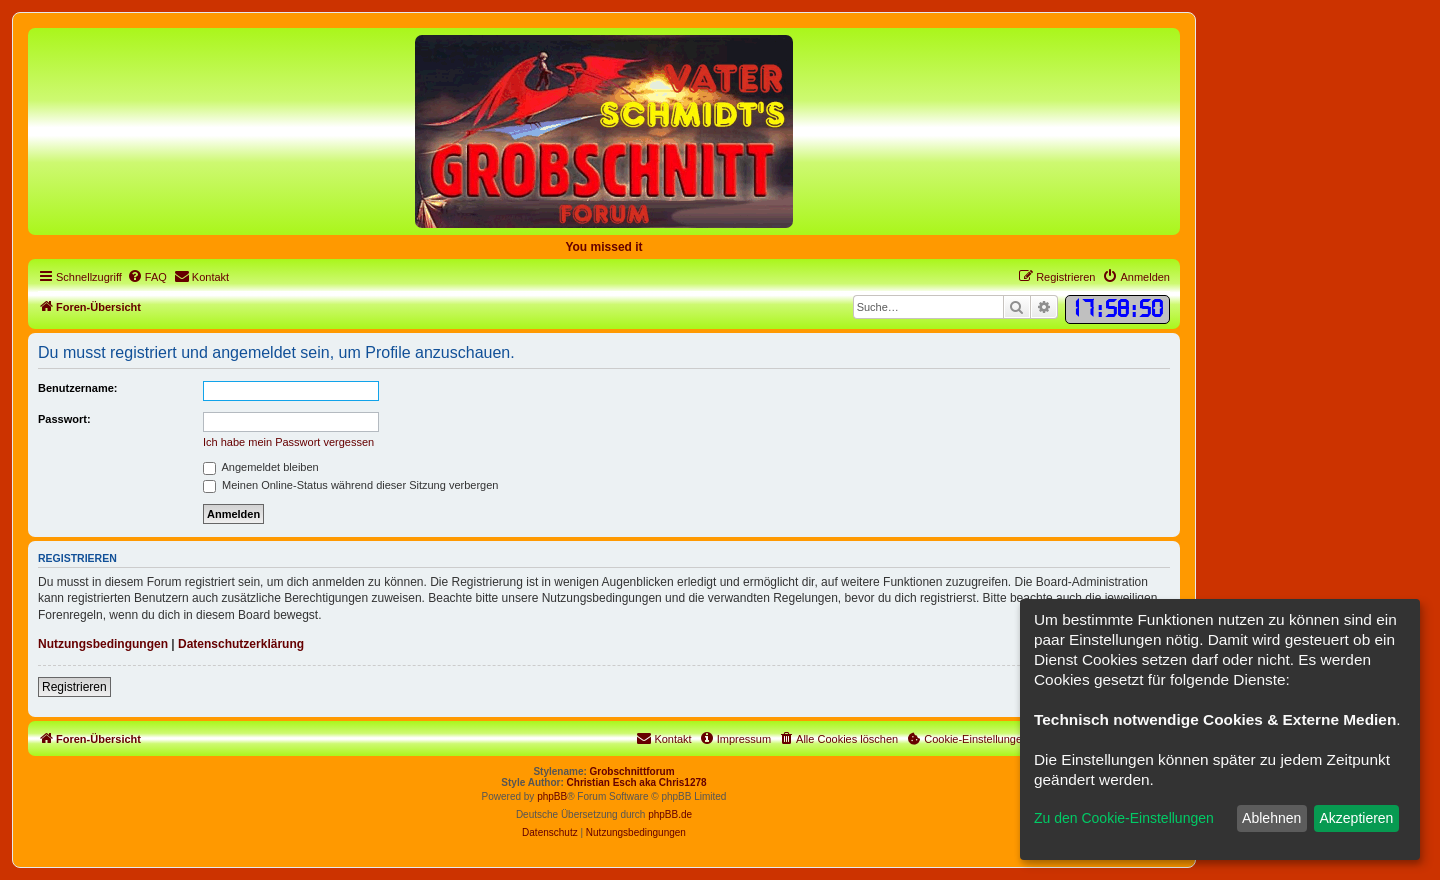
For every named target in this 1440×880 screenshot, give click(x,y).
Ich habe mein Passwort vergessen (288, 442)
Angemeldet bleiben (261, 467)
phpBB (552, 796)
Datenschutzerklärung (241, 644)
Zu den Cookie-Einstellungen (1124, 818)
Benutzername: (77, 388)
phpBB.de (670, 814)
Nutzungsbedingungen (103, 644)
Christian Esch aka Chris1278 (637, 782)
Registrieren (74, 687)
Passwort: (64, 419)
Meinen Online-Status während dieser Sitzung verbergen (350, 485)
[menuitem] (147, 277)
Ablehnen (1271, 818)
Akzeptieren (1356, 818)
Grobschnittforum (632, 771)
